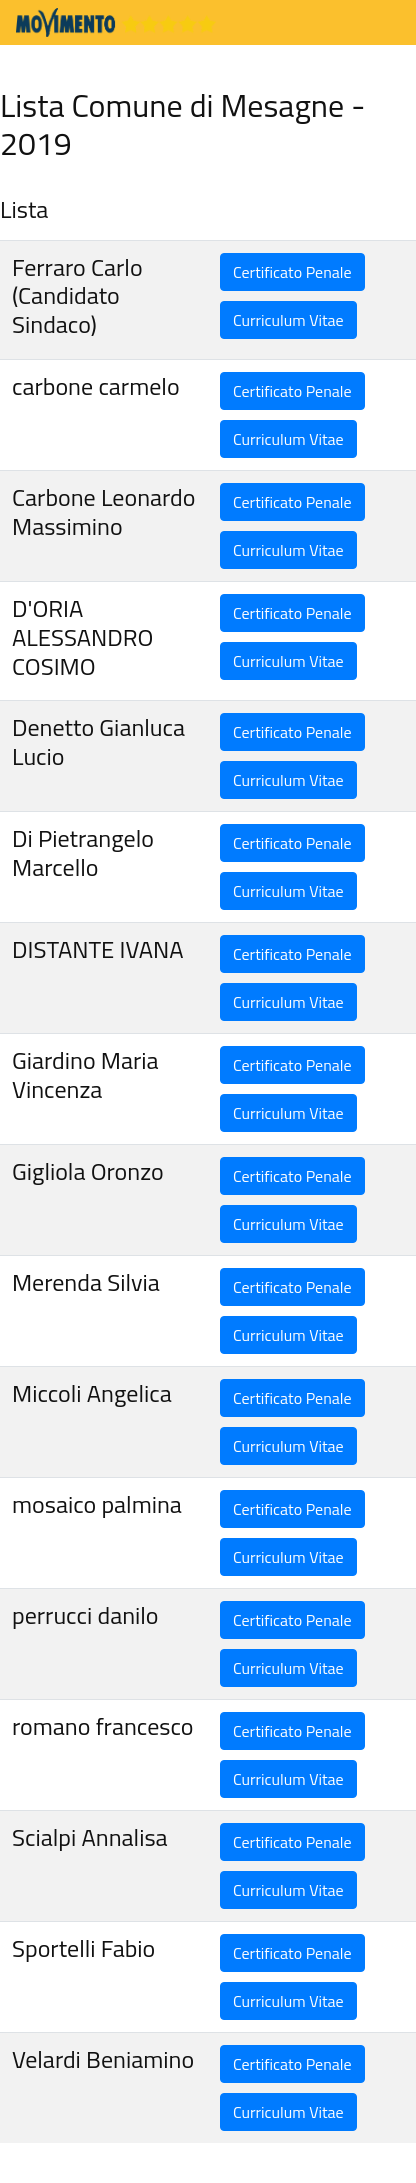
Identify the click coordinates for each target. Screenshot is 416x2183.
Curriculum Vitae (288, 320)
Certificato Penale (292, 272)
